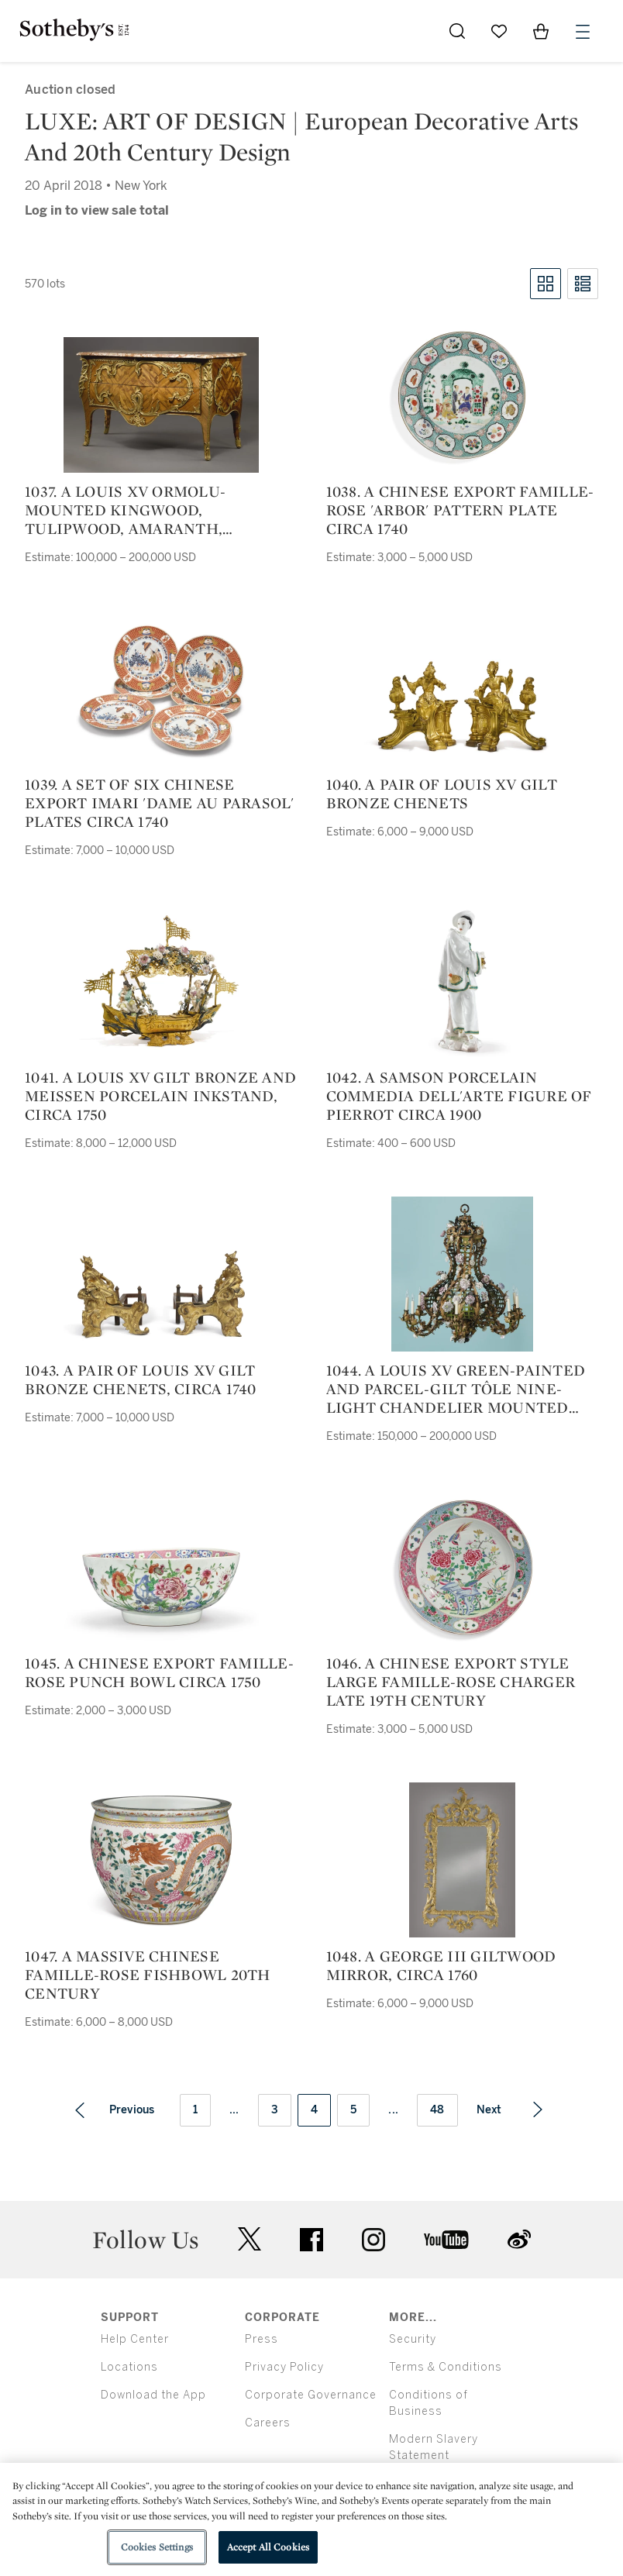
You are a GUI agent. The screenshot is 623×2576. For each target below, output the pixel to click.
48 (437, 2109)
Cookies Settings (157, 2547)
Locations (129, 2367)
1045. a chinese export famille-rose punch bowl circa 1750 (159, 1672)
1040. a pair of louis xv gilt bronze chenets (441, 793)
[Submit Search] (457, 31)
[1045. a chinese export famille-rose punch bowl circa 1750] (161, 1586)
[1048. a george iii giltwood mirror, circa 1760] (462, 1859)
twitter (249, 2239)
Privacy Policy (284, 2367)
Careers (268, 2423)
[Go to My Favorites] (499, 30)
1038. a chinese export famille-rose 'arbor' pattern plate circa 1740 (460, 510)
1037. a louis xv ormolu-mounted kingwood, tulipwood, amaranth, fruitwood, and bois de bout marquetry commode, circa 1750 (151, 510)
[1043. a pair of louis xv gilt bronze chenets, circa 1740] (161, 1294)
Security (412, 2339)
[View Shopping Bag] (541, 30)
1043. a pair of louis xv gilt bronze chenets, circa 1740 (140, 1379)
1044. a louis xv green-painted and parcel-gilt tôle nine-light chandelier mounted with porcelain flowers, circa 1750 (461, 1389)
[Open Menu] (582, 32)
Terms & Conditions (445, 2367)
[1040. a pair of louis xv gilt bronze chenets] (461, 706)
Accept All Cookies (268, 2547)
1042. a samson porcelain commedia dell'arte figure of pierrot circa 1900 (459, 1096)
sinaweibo (519, 2239)
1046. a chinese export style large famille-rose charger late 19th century (451, 1682)
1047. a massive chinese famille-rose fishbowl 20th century (147, 1975)
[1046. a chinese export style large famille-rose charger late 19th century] (462, 1566)
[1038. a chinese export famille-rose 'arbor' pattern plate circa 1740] (461, 395)
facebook (311, 2239)
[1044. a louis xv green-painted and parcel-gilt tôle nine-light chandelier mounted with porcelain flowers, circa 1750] (462, 1274)
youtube (446, 2239)
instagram (373, 2239)
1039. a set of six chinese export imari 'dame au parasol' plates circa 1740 (159, 803)
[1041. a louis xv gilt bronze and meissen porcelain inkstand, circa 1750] (160, 981)
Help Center (135, 2339)
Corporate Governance (311, 2395)
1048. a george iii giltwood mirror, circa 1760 (441, 1965)
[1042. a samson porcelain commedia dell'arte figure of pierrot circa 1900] (461, 981)
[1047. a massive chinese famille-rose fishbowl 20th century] (161, 1859)
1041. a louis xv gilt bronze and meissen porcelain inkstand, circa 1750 (160, 1096)
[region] (311, 2519)
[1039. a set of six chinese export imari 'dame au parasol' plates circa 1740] (161, 688)
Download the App (153, 2395)
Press (261, 2339)
